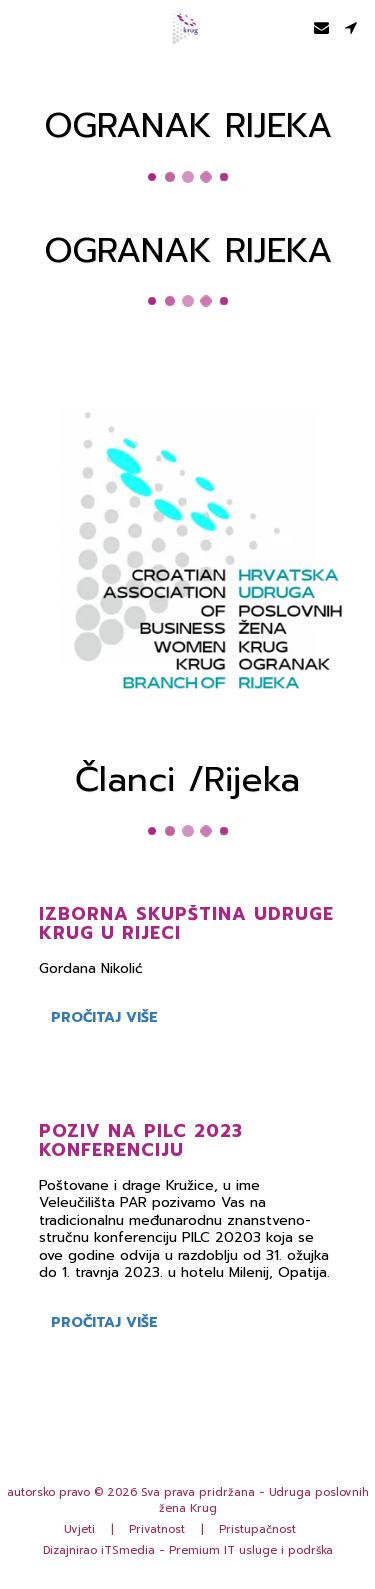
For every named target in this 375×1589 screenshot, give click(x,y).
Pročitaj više (104, 1021)
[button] (22, 27)
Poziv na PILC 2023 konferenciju (141, 1144)
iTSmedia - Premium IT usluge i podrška (217, 1550)
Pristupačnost (257, 1529)
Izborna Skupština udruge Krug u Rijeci (186, 927)
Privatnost (157, 1529)
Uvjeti (79, 1529)
